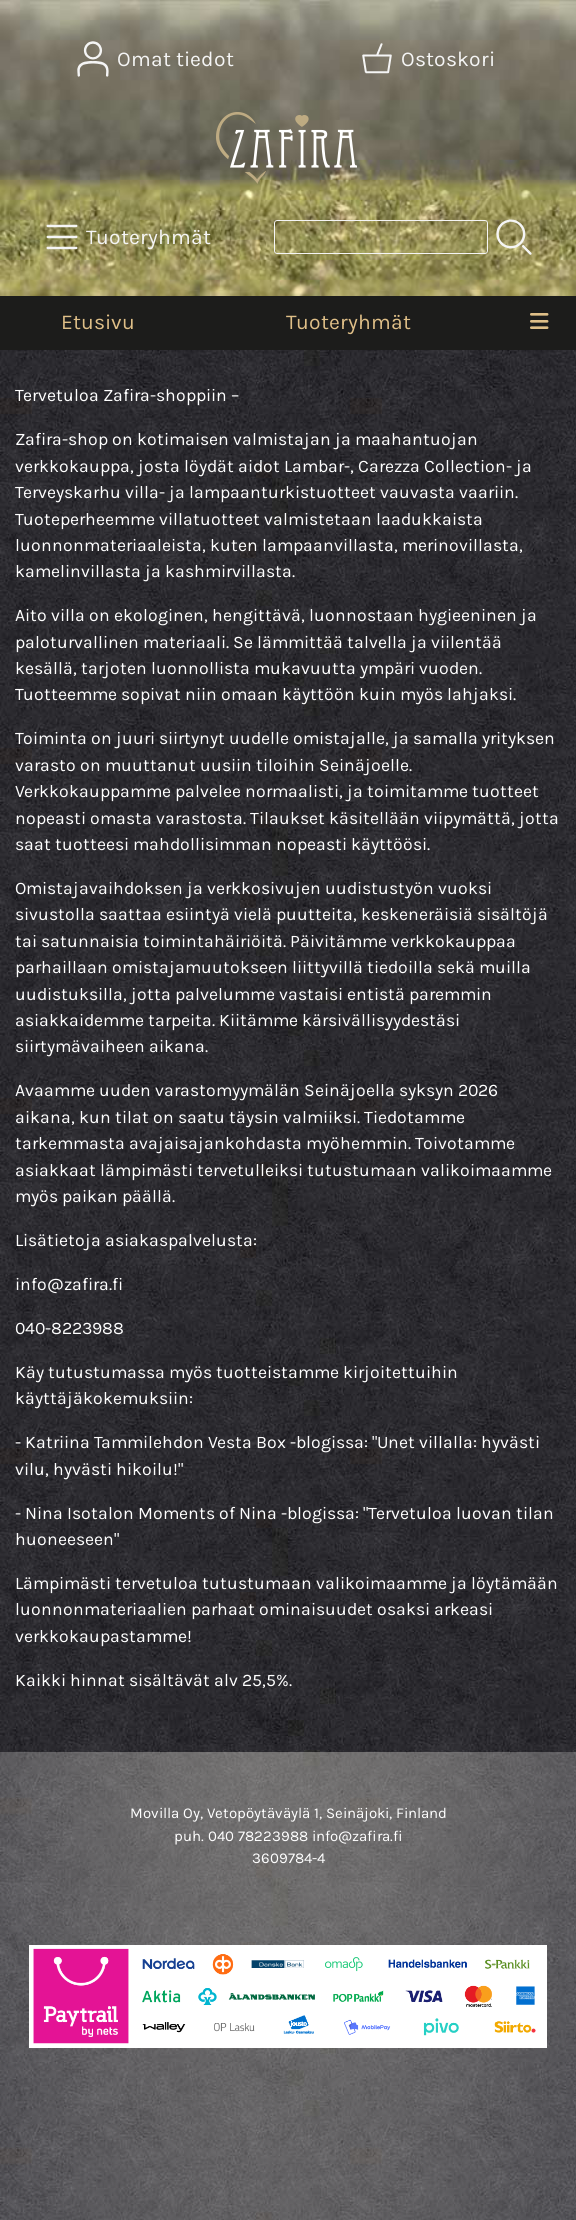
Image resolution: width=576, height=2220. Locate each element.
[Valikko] (539, 323)
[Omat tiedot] (157, 59)
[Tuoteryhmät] (130, 237)
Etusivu (98, 322)
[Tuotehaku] (381, 237)
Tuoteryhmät (348, 322)
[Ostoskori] (430, 59)
